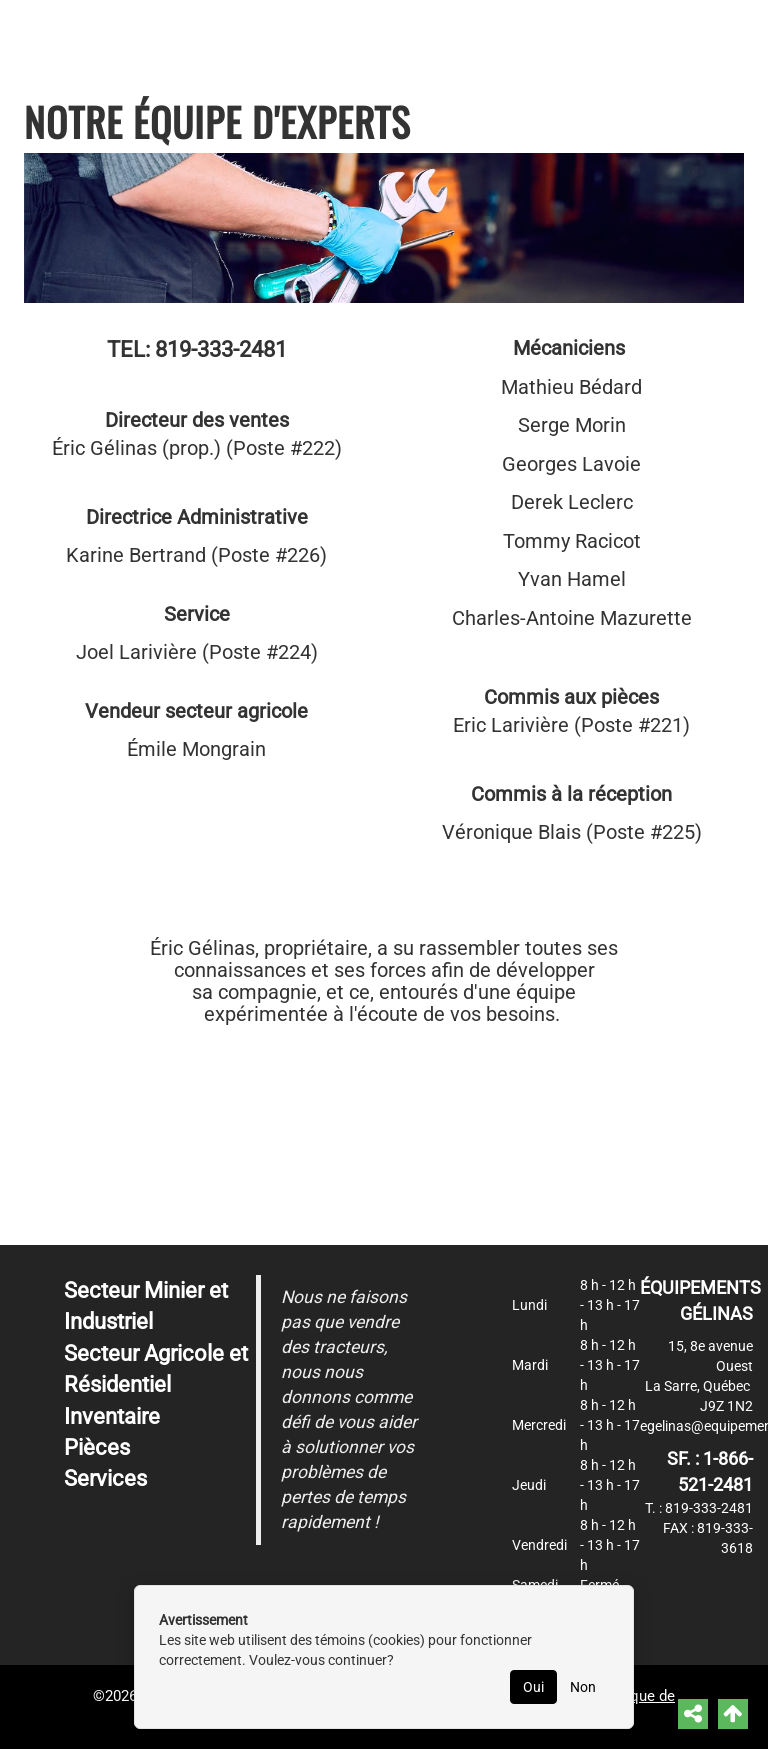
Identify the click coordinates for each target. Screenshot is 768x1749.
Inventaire (112, 1416)
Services (105, 1478)
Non (583, 1687)
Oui (533, 1687)
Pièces (97, 1447)
